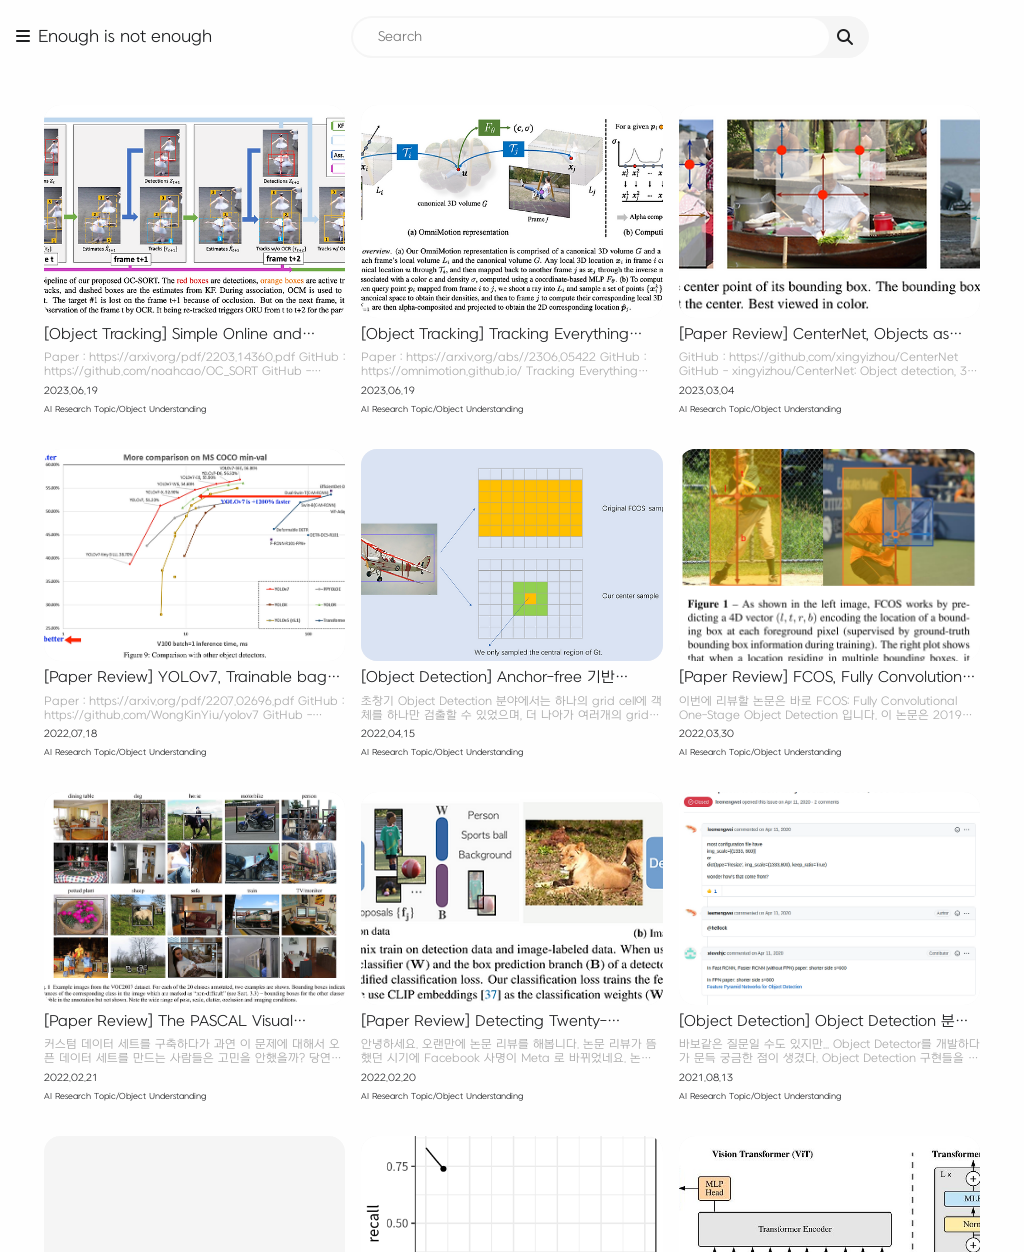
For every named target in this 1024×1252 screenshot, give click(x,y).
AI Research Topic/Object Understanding (125, 409)
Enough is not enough (125, 37)
